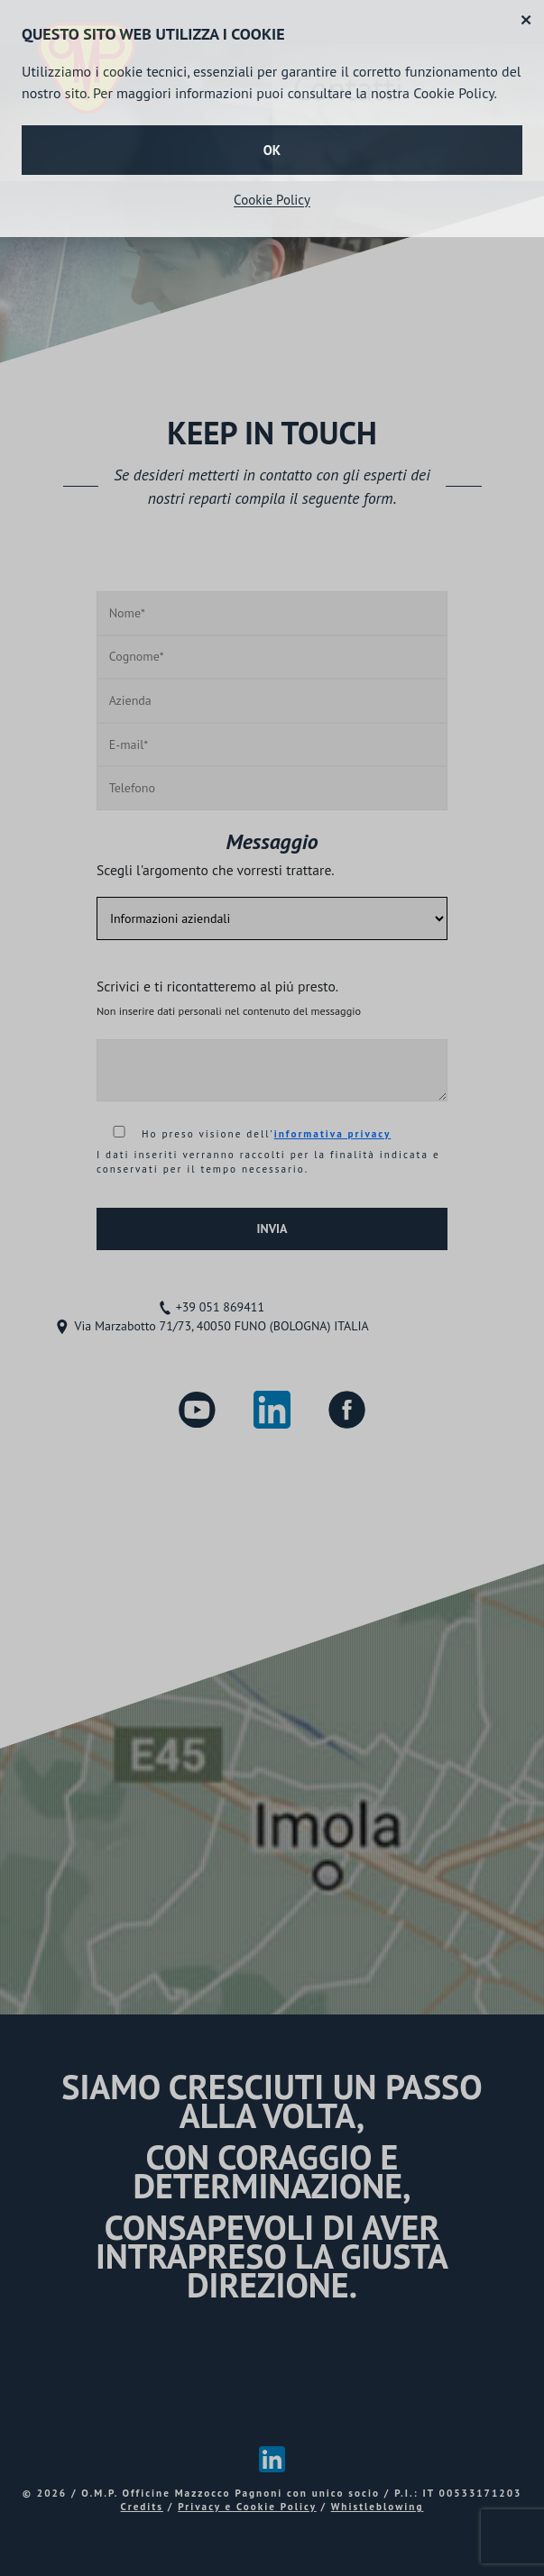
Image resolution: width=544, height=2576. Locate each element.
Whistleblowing (377, 2506)
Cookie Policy (272, 199)
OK (272, 150)
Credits (142, 2506)
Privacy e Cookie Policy (247, 2506)
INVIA (271, 1228)
